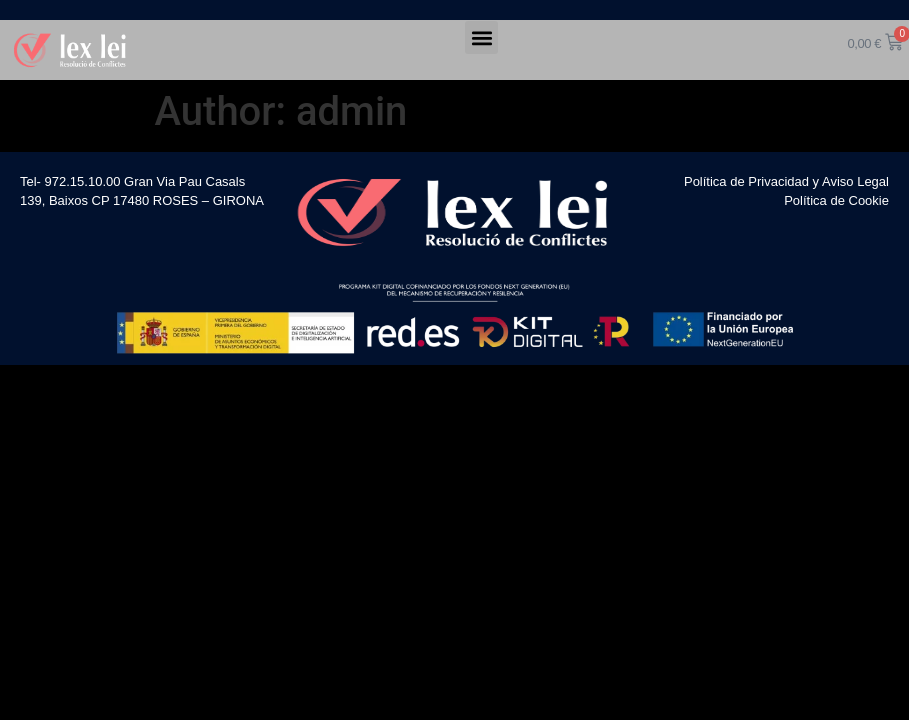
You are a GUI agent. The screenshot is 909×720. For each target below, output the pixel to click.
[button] (481, 37)
